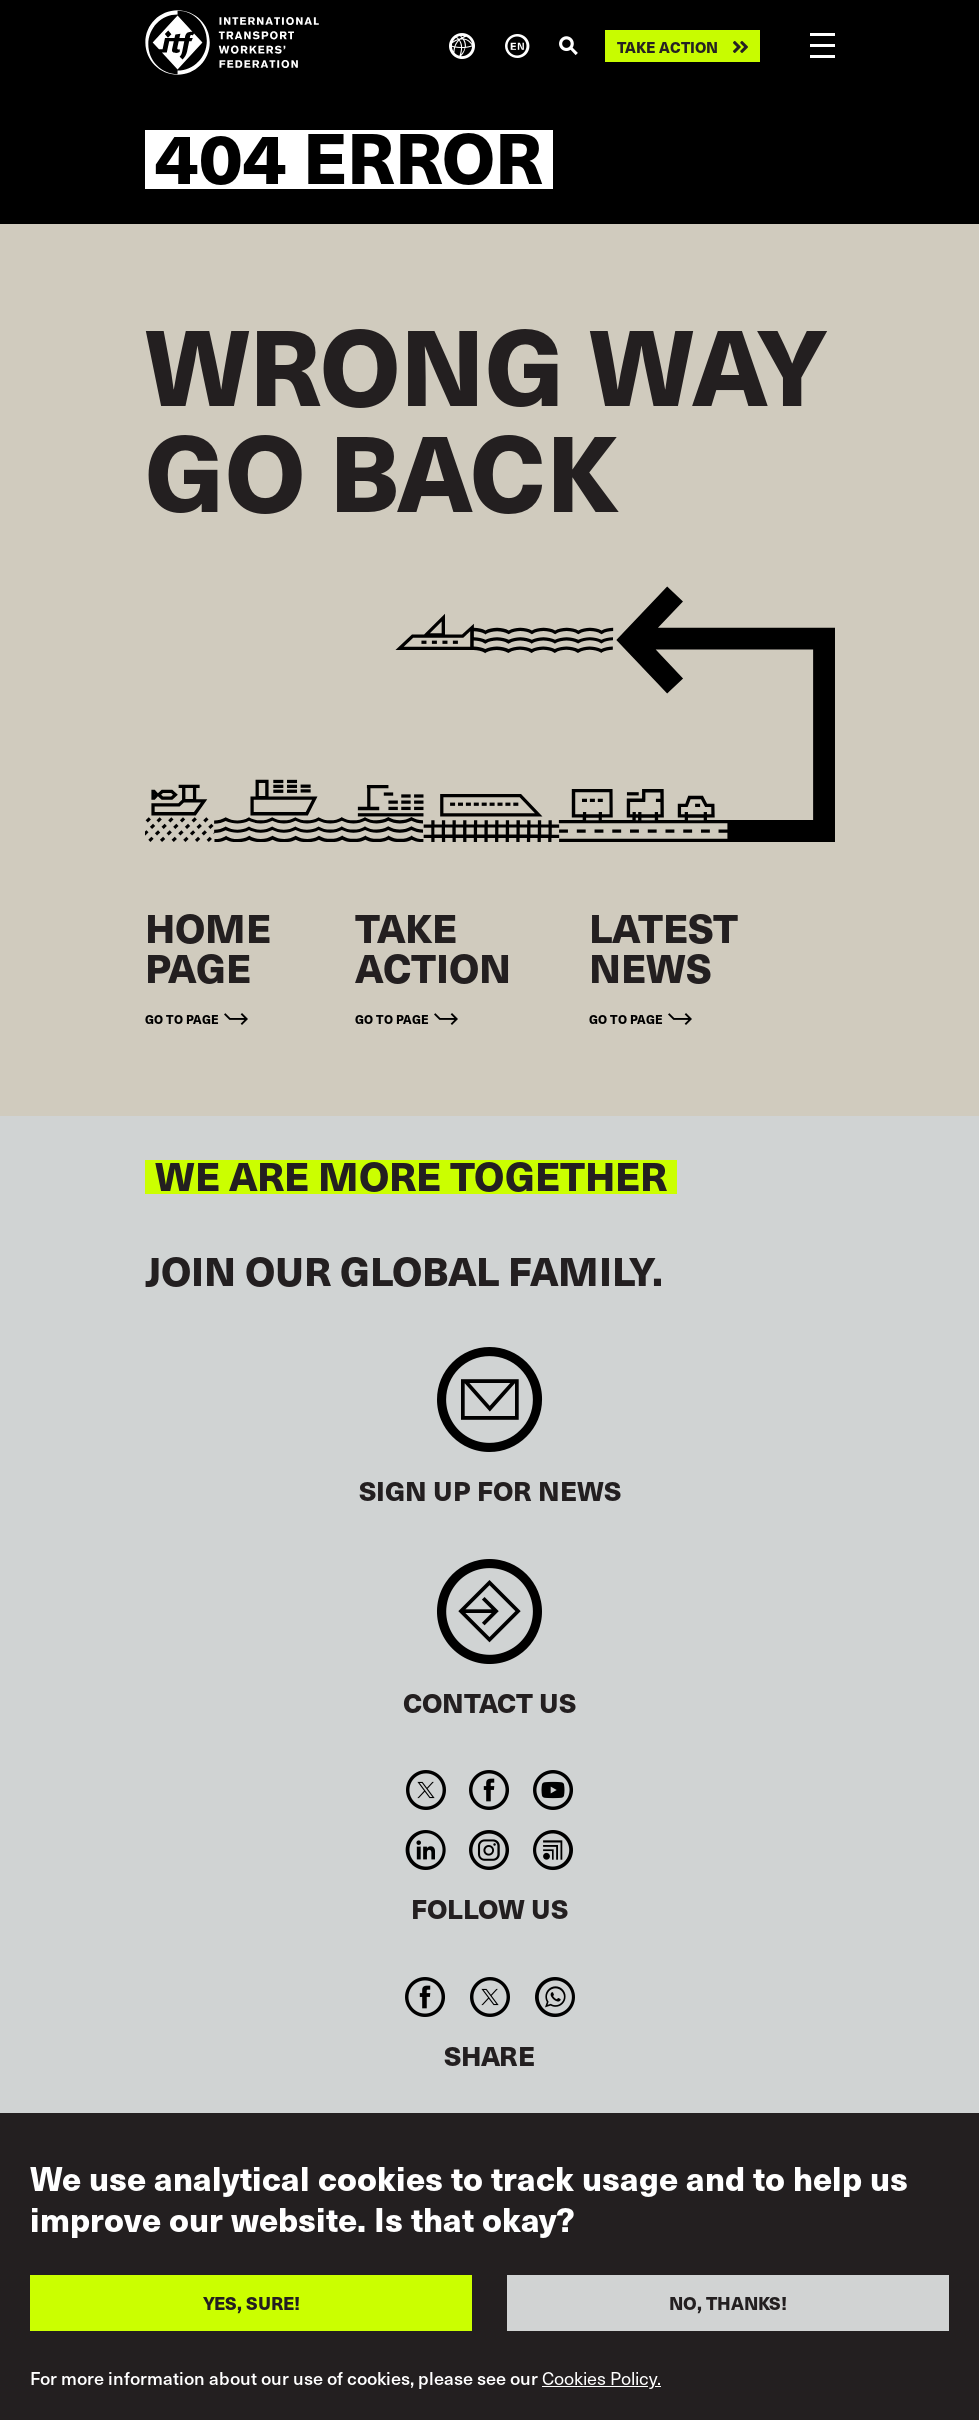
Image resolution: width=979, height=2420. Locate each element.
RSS (552, 1850)
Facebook (489, 1790)
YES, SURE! (251, 2302)
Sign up (489, 1409)
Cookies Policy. (601, 2378)
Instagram (489, 1850)
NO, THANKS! (728, 2302)
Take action (667, 46)
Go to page (182, 1018)
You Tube (552, 1790)
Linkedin (426, 1850)
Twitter (426, 1790)
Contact (489, 1621)
